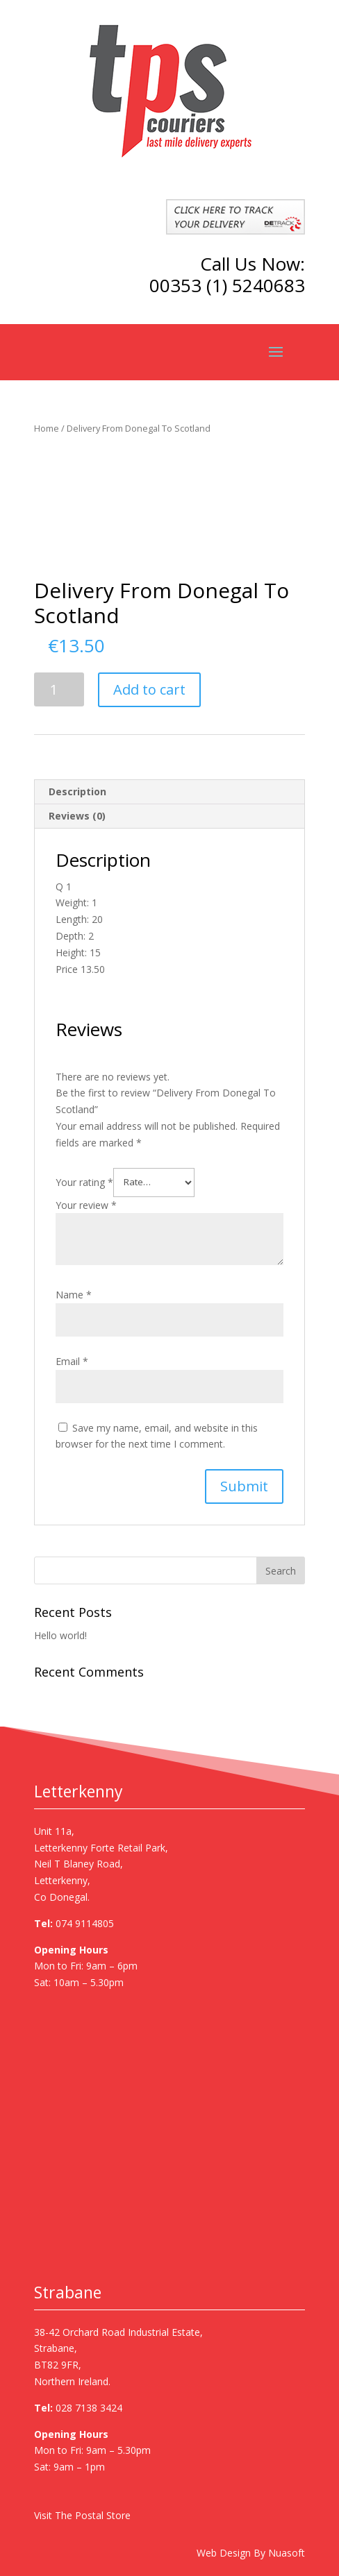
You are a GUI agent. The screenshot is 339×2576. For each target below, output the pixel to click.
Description (77, 791)
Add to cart (149, 689)
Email (72, 1361)
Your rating (84, 1181)
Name (74, 1294)
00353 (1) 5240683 (227, 285)
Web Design (224, 2552)
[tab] (169, 792)
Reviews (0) (77, 815)
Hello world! (60, 1635)
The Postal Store (93, 2515)
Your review (86, 1205)
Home (46, 428)
